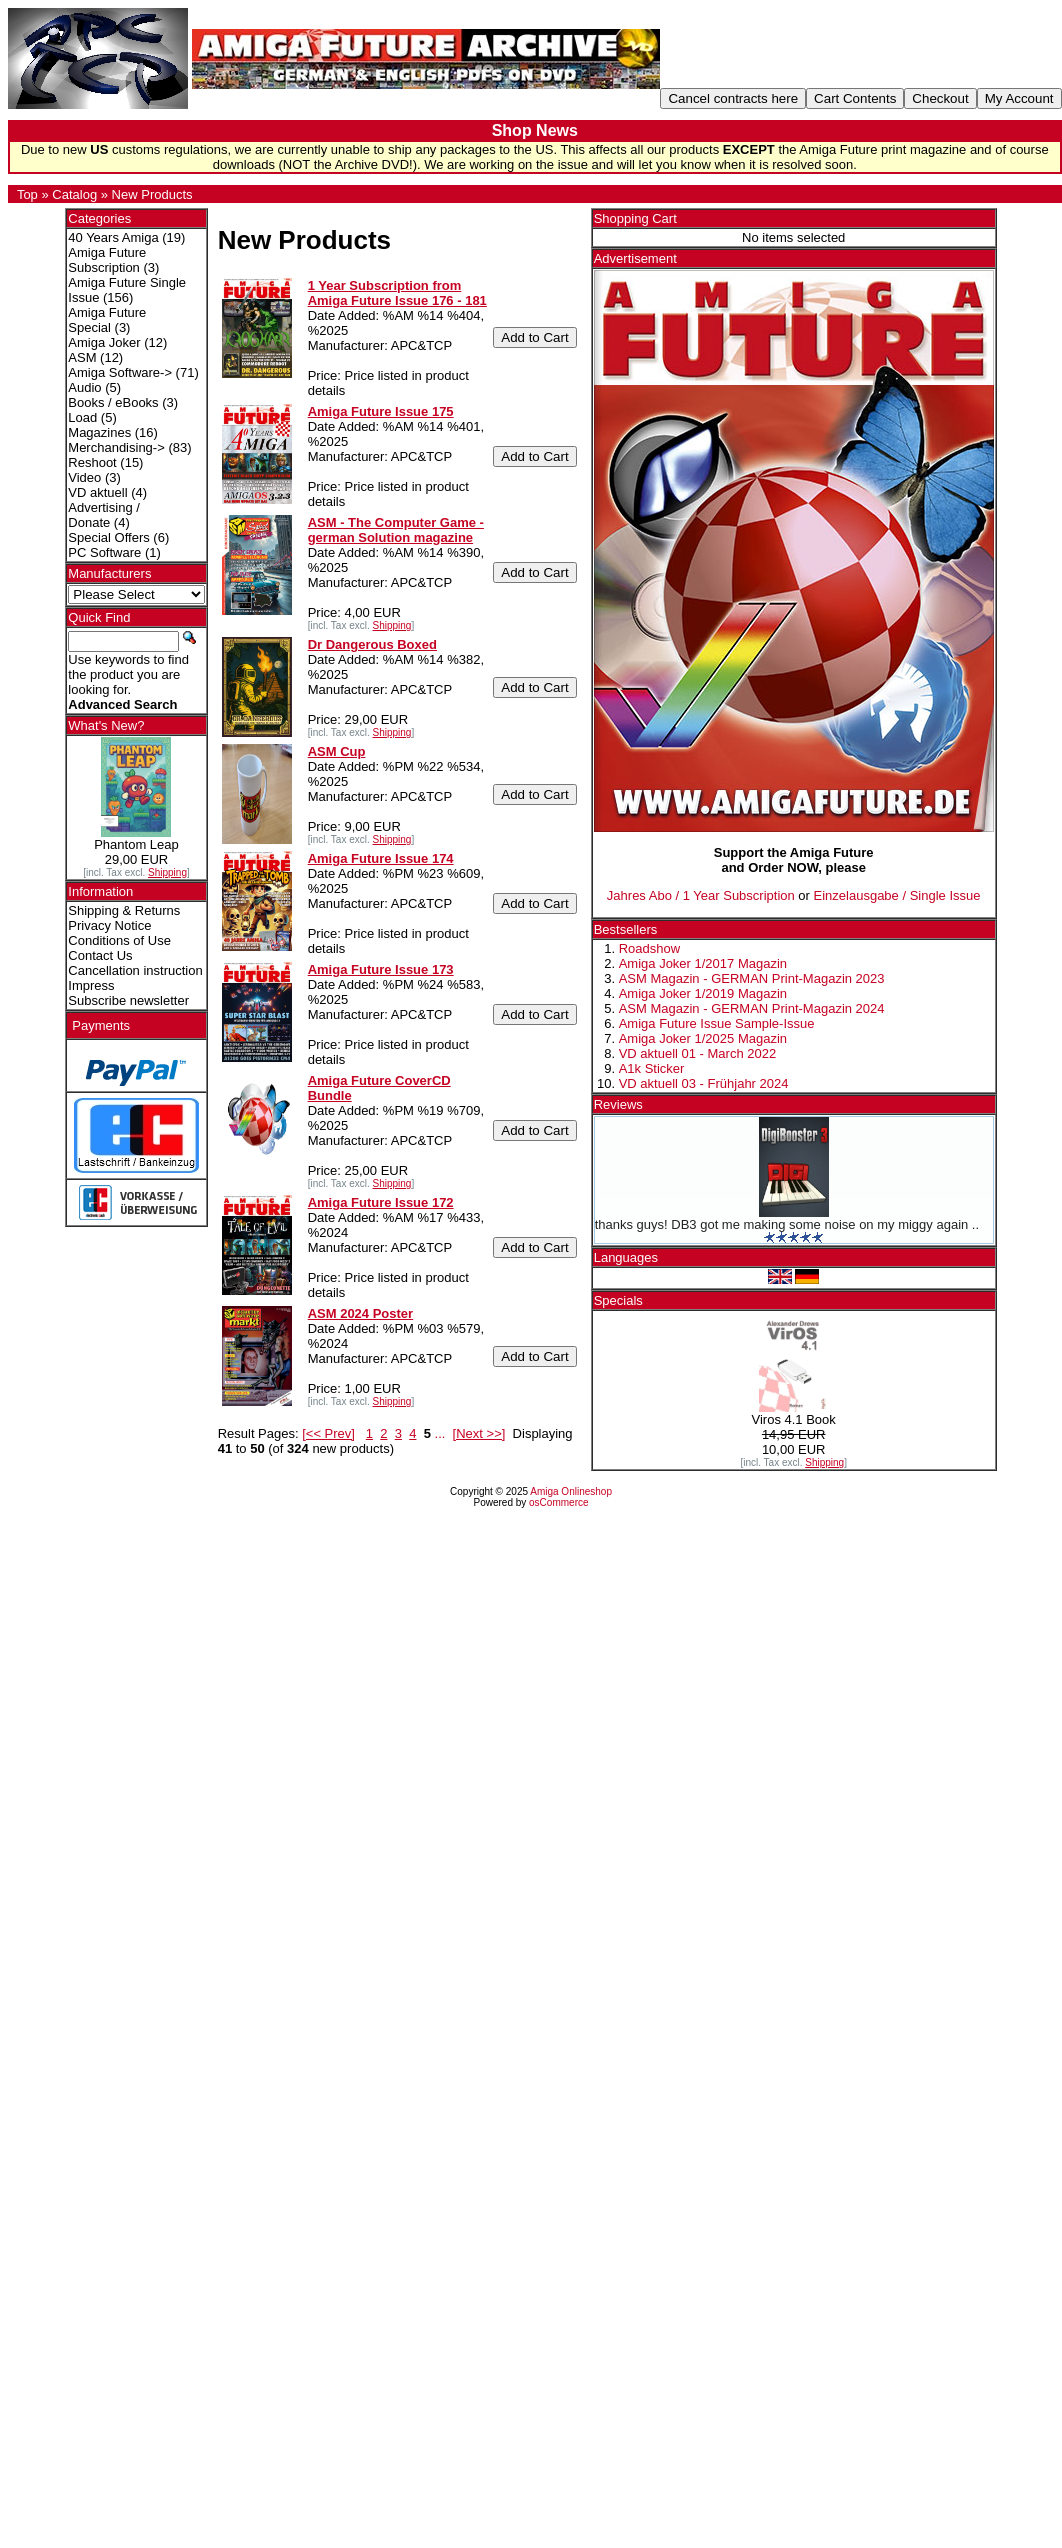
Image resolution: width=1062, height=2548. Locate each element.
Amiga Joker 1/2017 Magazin (703, 963)
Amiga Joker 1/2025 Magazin (703, 1038)
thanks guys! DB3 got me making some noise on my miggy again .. (787, 1224)
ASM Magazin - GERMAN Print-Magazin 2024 (752, 1008)
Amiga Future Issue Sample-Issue (717, 1023)
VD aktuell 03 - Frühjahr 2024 (704, 1083)
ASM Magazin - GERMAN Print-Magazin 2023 (752, 978)
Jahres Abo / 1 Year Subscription (701, 895)
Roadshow (649, 948)
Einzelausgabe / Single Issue (897, 895)
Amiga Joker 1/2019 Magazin (703, 993)
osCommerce (558, 1502)
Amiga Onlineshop (571, 1491)
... (440, 1433)
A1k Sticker (652, 1068)
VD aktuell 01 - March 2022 (698, 1053)
